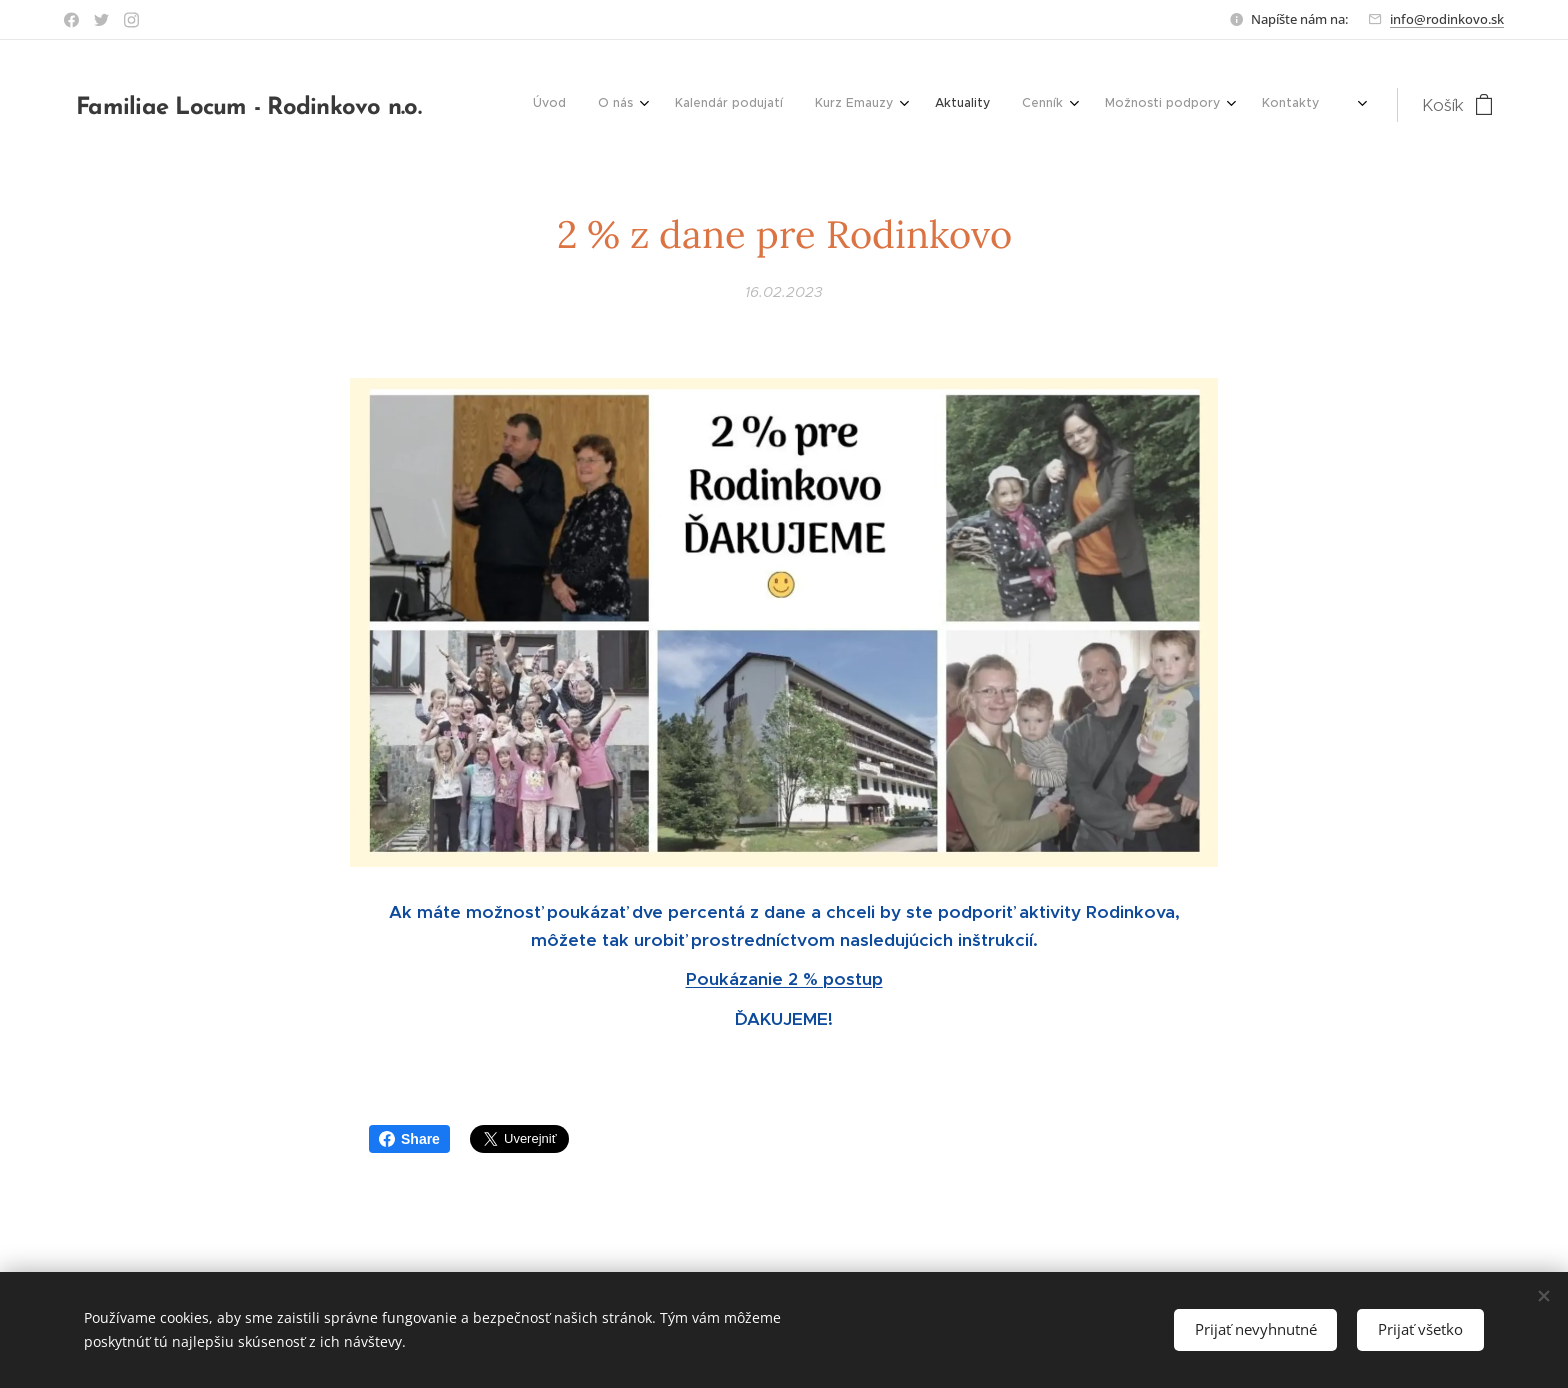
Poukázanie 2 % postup (784, 979)
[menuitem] (890, 105)
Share (409, 1139)
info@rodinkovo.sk (1447, 19)
